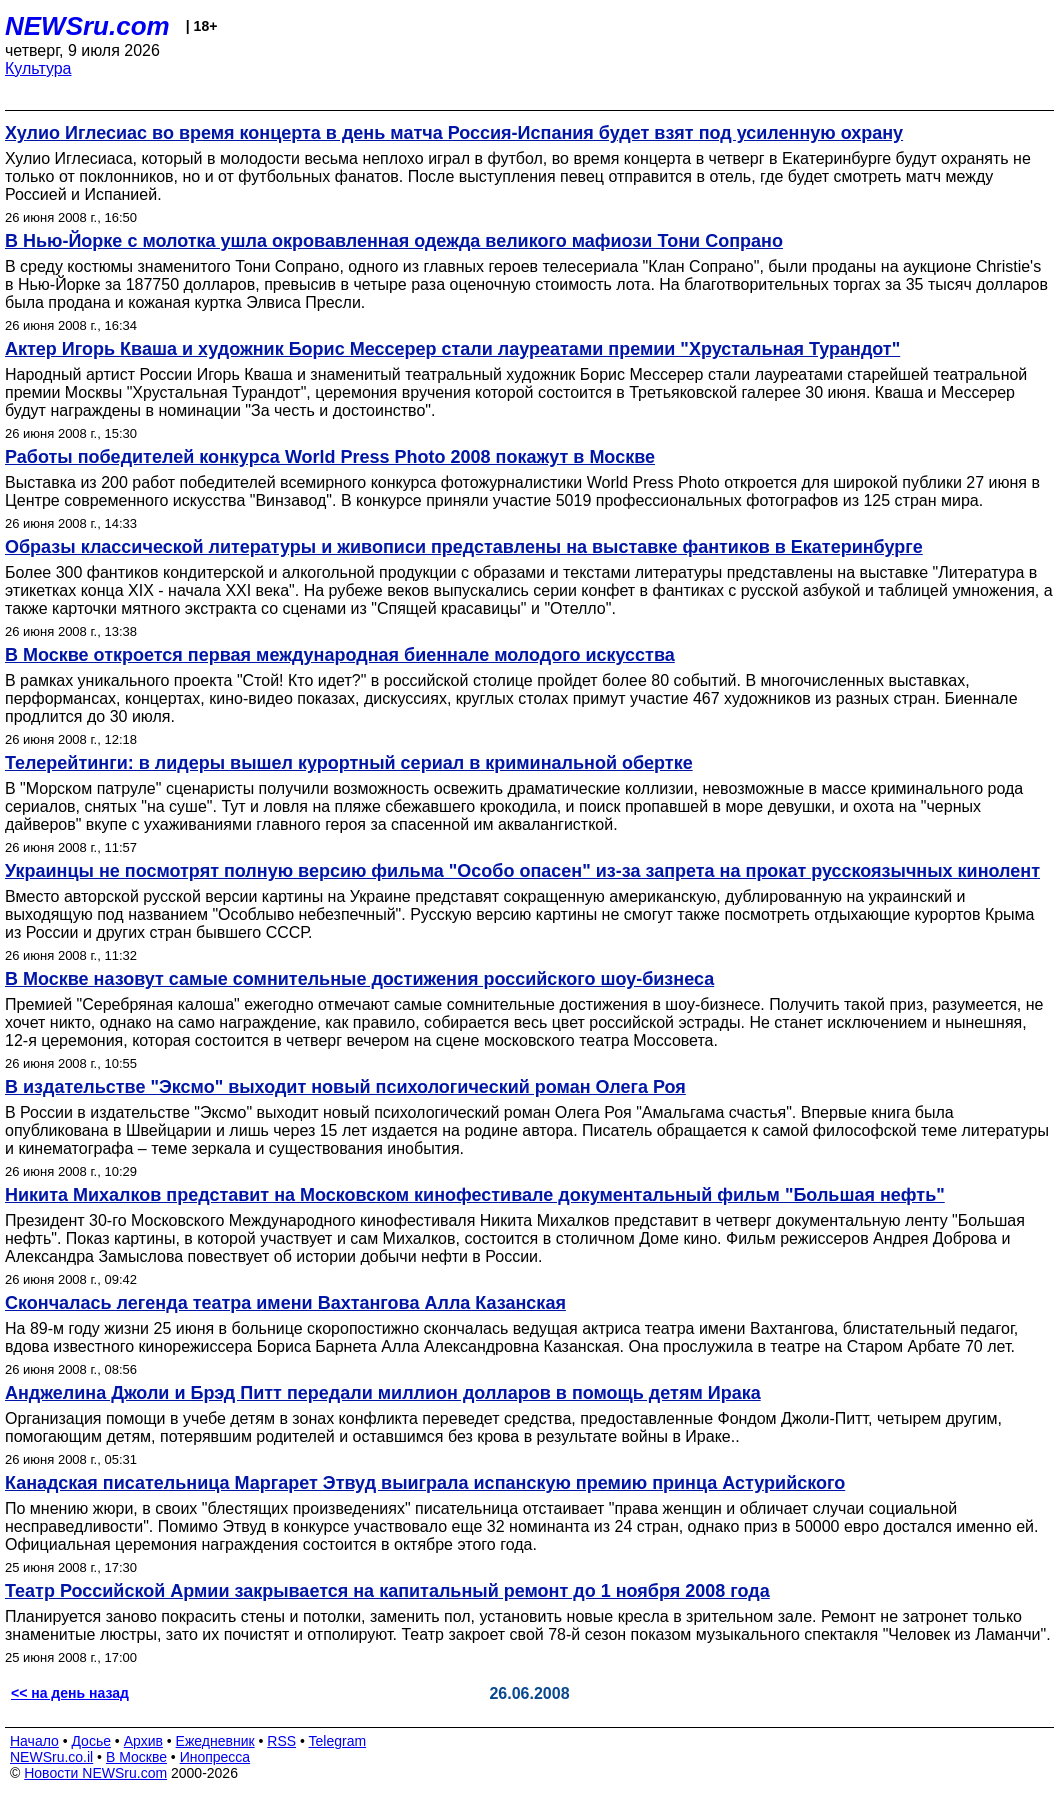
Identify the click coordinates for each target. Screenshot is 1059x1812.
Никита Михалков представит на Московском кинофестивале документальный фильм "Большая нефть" (475, 1195)
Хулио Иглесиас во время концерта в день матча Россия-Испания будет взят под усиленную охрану (454, 133)
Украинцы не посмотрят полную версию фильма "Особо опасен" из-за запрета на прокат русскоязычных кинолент (522, 871)
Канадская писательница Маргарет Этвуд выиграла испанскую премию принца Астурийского (425, 1483)
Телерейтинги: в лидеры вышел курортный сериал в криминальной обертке (349, 763)
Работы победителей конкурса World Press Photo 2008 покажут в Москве (330, 457)
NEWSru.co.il (51, 1757)
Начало (34, 1741)
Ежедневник (215, 1741)
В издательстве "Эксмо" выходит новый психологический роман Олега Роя (345, 1087)
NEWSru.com (87, 26)
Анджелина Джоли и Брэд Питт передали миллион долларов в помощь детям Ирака (383, 1393)
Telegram (338, 1741)
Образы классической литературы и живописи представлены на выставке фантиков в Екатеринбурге (464, 547)
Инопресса (215, 1757)
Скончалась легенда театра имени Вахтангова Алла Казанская (285, 1303)
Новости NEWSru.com (95, 1773)
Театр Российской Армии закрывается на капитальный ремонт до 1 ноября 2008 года (387, 1591)
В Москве (136, 1757)
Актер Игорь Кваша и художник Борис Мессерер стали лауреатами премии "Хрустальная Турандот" (452, 349)
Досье (91, 1741)
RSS (281, 1741)
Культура (38, 68)
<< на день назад (70, 1693)
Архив (143, 1741)
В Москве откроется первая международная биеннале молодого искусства (340, 655)
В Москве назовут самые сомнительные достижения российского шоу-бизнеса (359, 979)
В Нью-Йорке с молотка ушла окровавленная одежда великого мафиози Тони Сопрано (394, 241)
